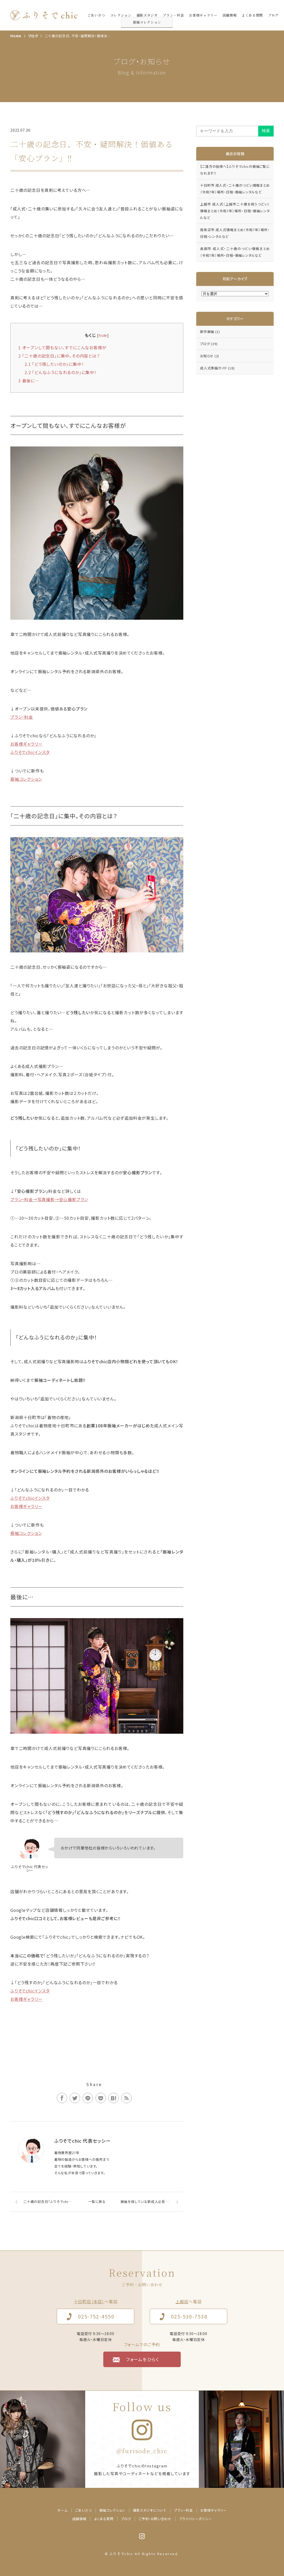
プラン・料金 (173, 15)
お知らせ (209, 355)
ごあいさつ (96, 15)
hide (103, 335)
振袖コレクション (26, 779)
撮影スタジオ (147, 15)
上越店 (182, 2301)
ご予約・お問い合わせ (155, 2518)
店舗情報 (230, 15)
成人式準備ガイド (217, 368)
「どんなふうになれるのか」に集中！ (61, 372)
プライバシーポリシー (195, 2518)
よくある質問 (252, 15)
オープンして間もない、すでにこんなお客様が (62, 347)
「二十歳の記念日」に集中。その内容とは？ (59, 356)
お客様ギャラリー (203, 15)
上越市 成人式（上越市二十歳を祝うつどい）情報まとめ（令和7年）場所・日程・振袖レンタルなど (235, 211)
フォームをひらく (142, 2359)
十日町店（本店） (89, 2301)
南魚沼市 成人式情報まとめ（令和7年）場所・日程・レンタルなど (235, 233)
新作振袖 (210, 331)
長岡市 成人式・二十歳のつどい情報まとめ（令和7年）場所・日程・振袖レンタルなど (235, 252)
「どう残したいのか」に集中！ (54, 364)
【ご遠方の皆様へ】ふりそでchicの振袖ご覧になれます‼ (235, 170)
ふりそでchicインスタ (30, 752)
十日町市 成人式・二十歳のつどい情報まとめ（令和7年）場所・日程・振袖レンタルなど (235, 188)
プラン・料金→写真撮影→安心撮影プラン (49, 1199)
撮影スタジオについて (150, 2510)
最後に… (28, 380)
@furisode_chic (142, 2451)
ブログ (273, 15)
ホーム (62, 2510)
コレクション (120, 15)
